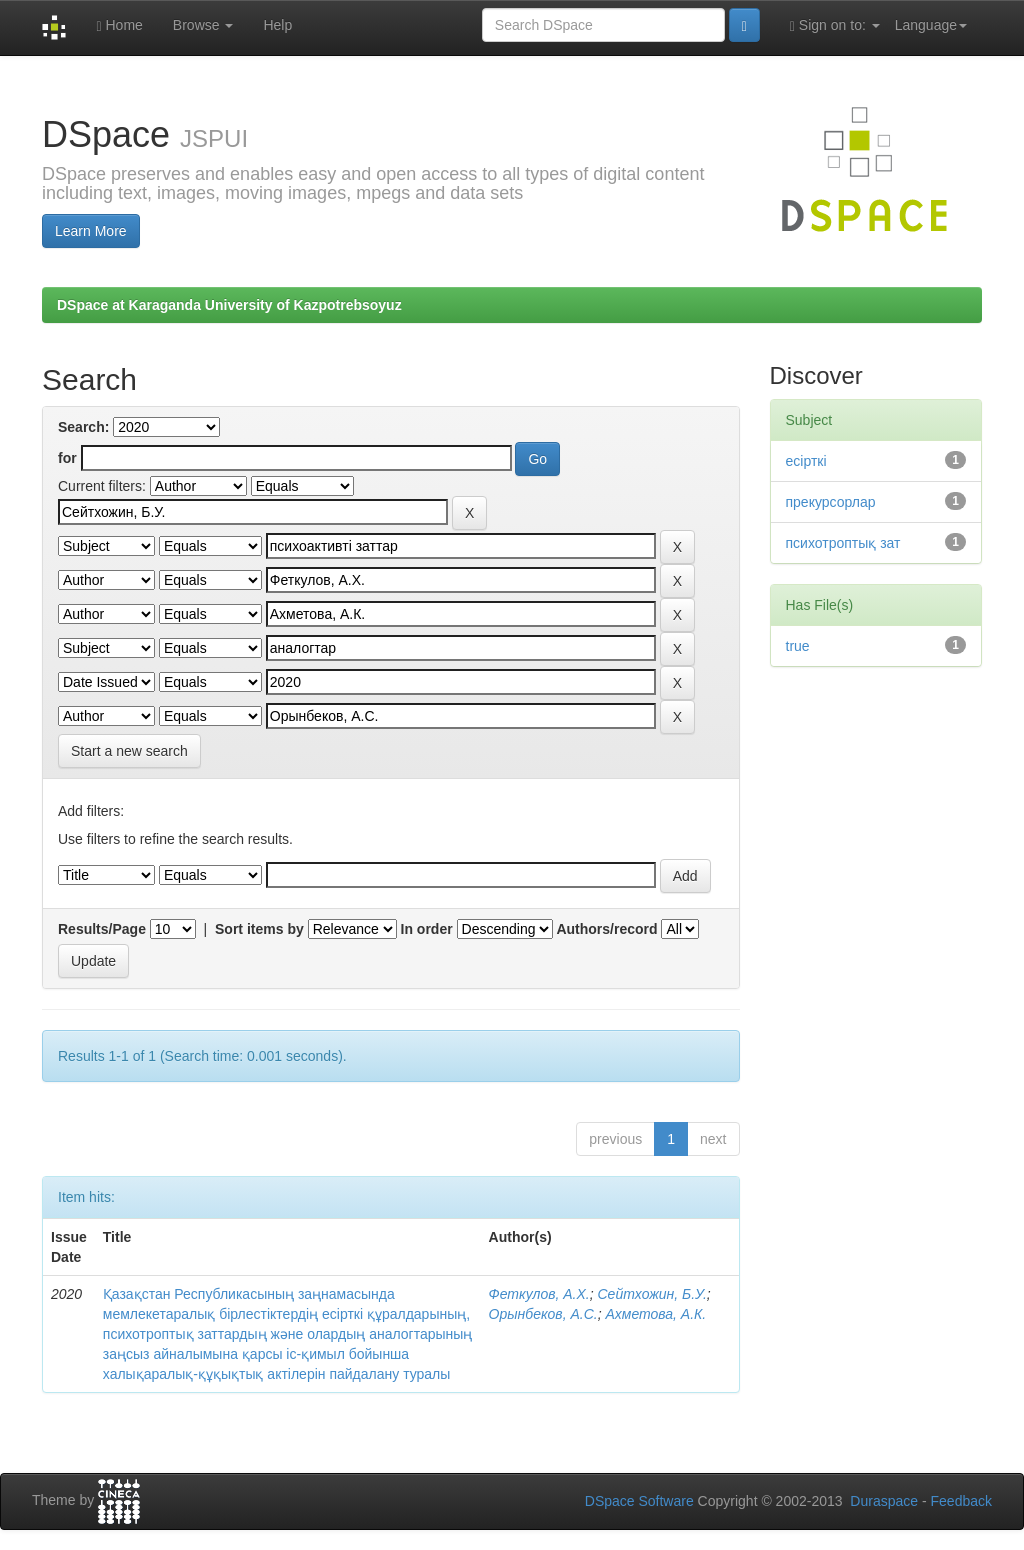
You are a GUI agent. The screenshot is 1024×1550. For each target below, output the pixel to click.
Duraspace (884, 1501)
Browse (203, 25)
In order (427, 929)
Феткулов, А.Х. (539, 1294)
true (798, 646)
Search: (83, 427)
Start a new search (129, 751)
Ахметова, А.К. (655, 1314)
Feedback (961, 1501)
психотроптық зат (843, 543)
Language (931, 25)
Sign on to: (835, 25)
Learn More (91, 231)
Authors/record (606, 929)
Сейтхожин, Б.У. (652, 1294)
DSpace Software (639, 1501)
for (67, 458)
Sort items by (259, 929)
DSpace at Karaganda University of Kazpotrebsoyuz (229, 305)
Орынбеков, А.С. (543, 1314)
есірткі (806, 461)
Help (277, 25)
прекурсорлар (831, 502)
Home (119, 25)
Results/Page (102, 929)
